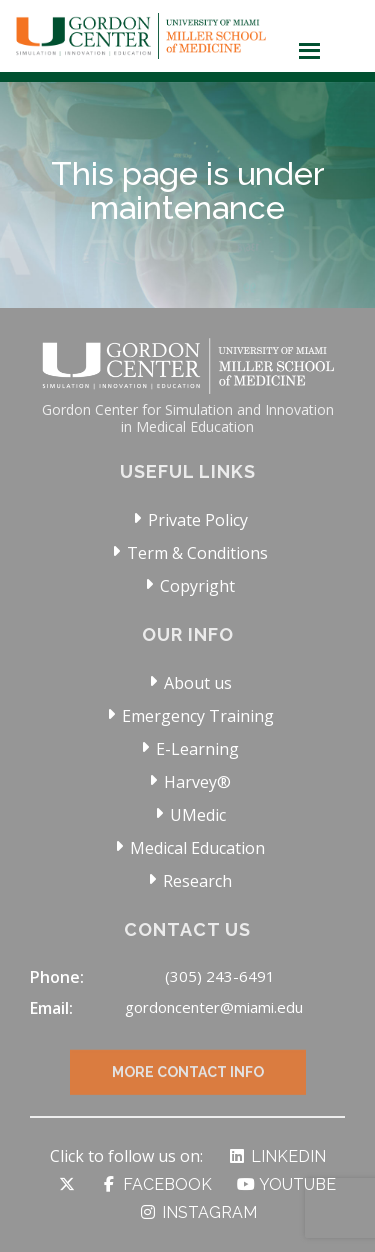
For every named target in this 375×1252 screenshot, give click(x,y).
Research (197, 881)
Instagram (197, 1212)
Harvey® (197, 782)
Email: (51, 1008)
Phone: (57, 977)
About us (198, 683)
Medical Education (197, 848)
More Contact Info (188, 1086)
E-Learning (197, 749)
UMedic (198, 815)
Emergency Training (198, 716)
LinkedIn (276, 1156)
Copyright (197, 586)
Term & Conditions (197, 553)
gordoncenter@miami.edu (214, 1007)
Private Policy (198, 520)
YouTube (286, 1184)
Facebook (155, 1184)
